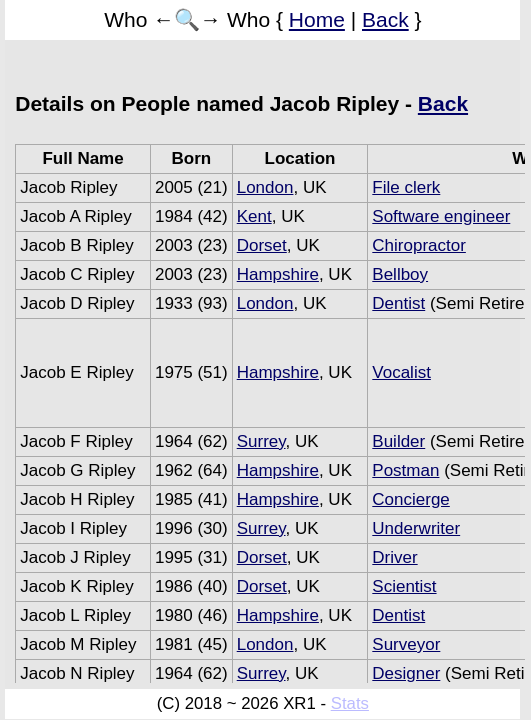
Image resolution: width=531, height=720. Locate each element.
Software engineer (441, 216)
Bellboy (400, 274)
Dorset (262, 245)
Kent (254, 216)
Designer (406, 673)
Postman (405, 470)
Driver (394, 557)
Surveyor (406, 644)
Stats (350, 703)
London (265, 187)
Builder (398, 441)
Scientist (404, 586)
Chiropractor (419, 245)
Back (385, 19)
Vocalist (401, 372)
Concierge (411, 499)
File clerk (406, 187)
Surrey (261, 441)
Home (317, 19)
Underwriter (416, 528)
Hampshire (278, 274)
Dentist (398, 303)
